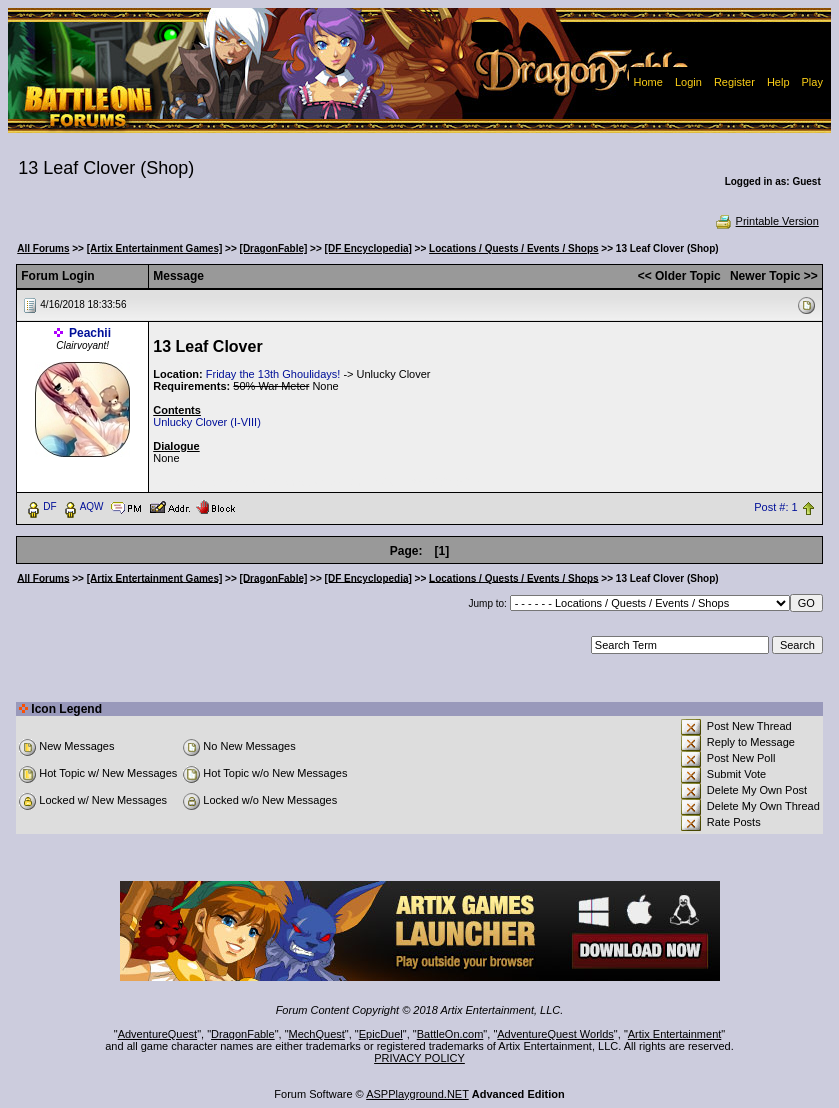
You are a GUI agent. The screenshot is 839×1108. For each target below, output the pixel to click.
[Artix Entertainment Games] (155, 248)
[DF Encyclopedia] (368, 248)
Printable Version (766, 221)
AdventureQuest (158, 1034)
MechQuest (317, 1034)
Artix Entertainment (675, 1034)
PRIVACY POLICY (419, 1058)
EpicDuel (381, 1034)
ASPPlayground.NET (417, 1094)
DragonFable (243, 1034)
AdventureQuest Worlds (555, 1034)
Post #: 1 (775, 507)
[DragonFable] (274, 248)
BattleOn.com (450, 1034)
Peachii (90, 333)
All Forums (43, 248)
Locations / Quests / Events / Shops (513, 248)
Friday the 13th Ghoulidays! (273, 374)
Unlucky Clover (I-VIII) (207, 422)
